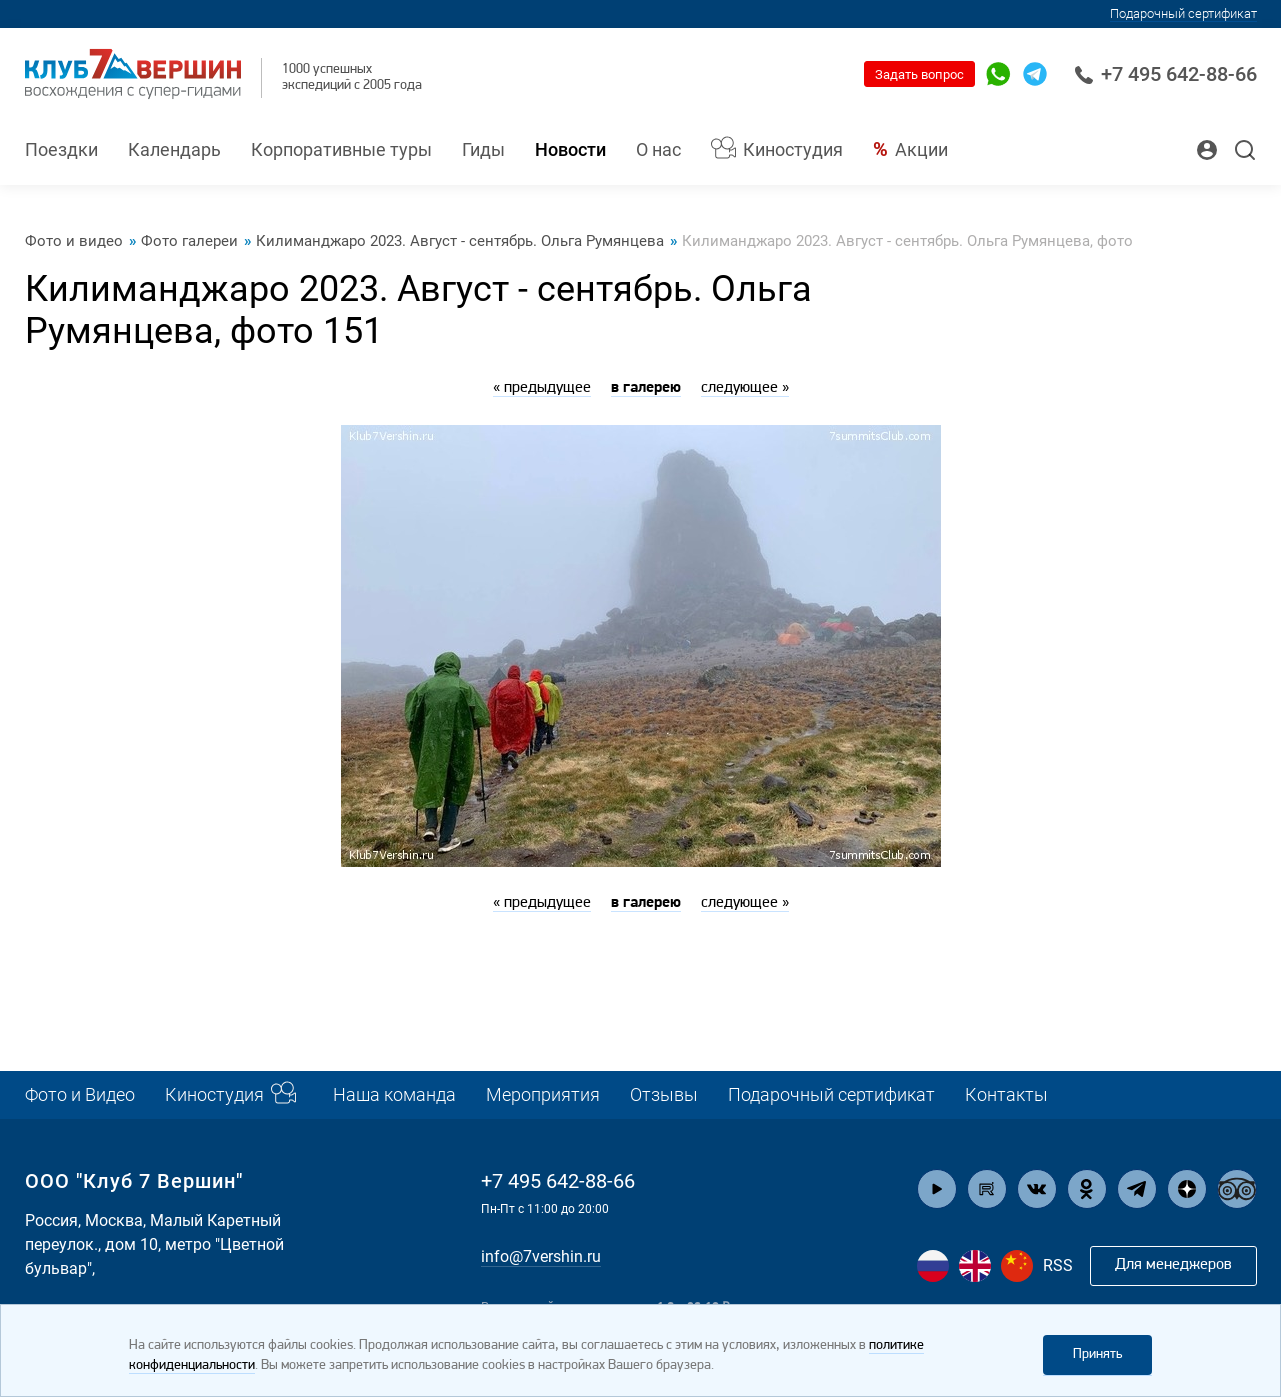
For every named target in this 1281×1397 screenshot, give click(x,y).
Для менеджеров (1173, 1265)
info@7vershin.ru (541, 1256)
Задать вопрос (919, 74)
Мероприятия (543, 1094)
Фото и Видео (80, 1094)
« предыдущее (542, 388)
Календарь (174, 149)
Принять (1097, 1354)
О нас (658, 149)
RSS (1058, 1265)
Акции (921, 149)
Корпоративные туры (341, 149)
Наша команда (394, 1094)
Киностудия (793, 149)
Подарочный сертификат (1183, 13)
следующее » (745, 388)
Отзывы (664, 1094)
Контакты (1006, 1094)
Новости (570, 149)
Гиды (483, 149)
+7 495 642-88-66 (1165, 74)
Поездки (61, 149)
